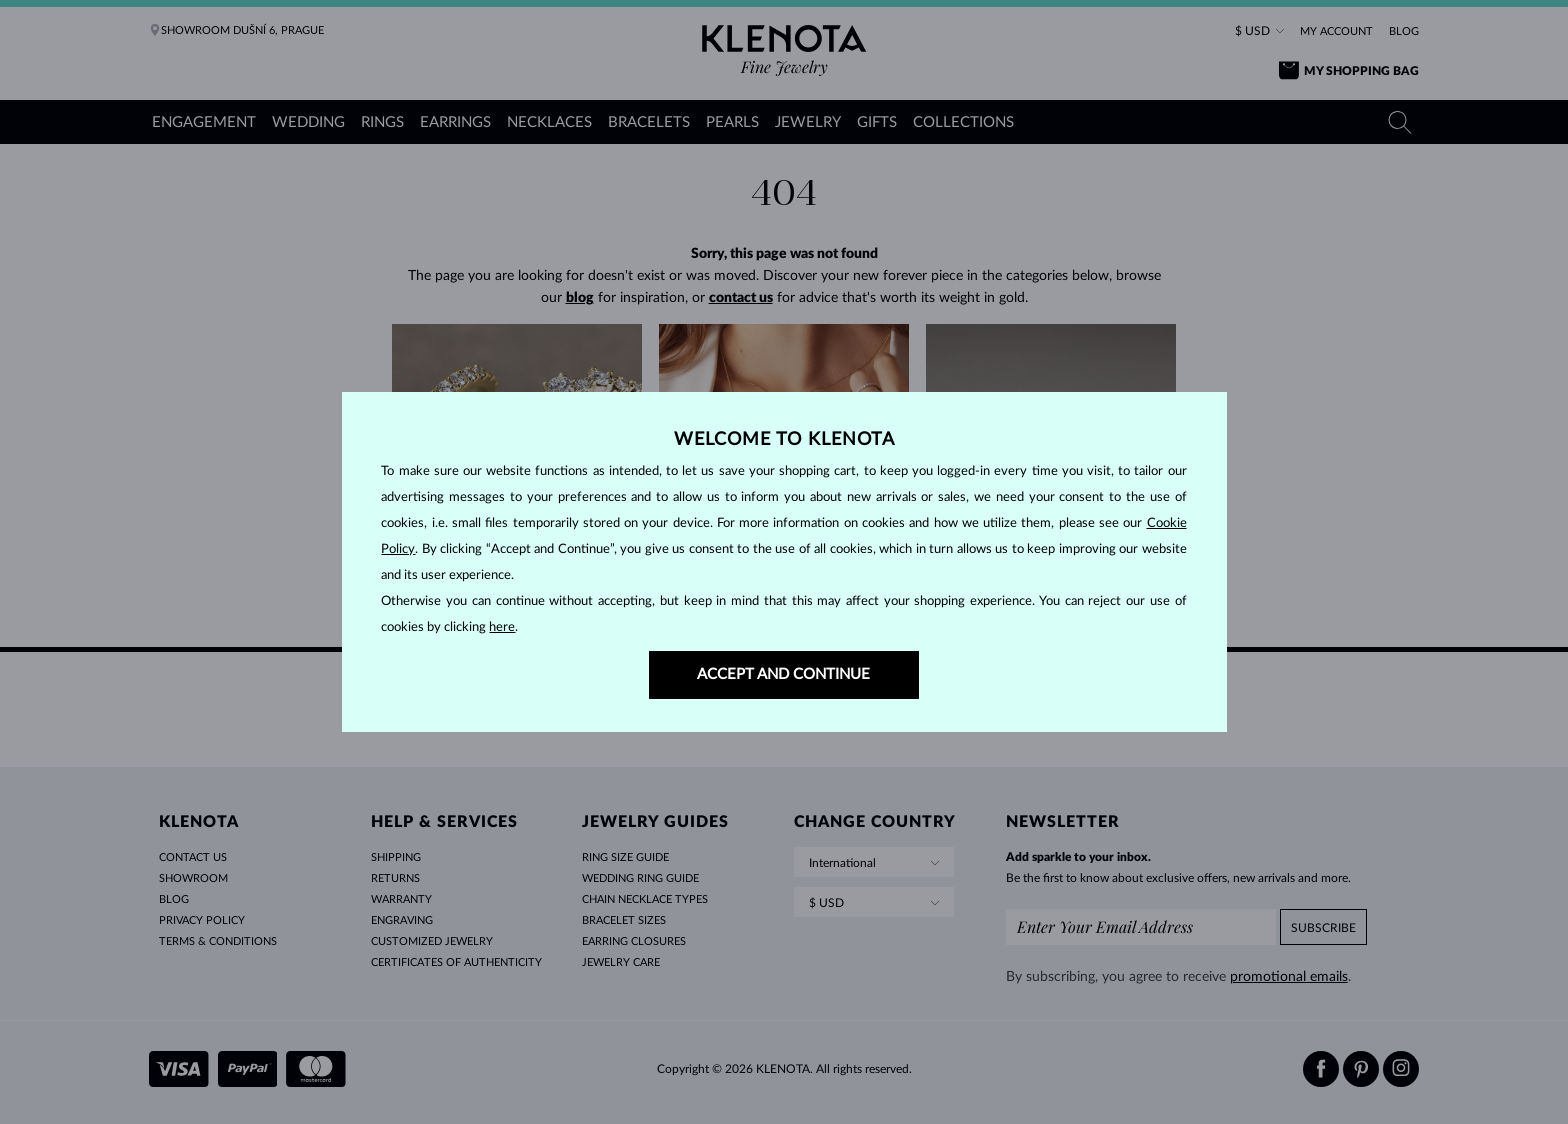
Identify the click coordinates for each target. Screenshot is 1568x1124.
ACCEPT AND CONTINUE (783, 674)
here (502, 627)
